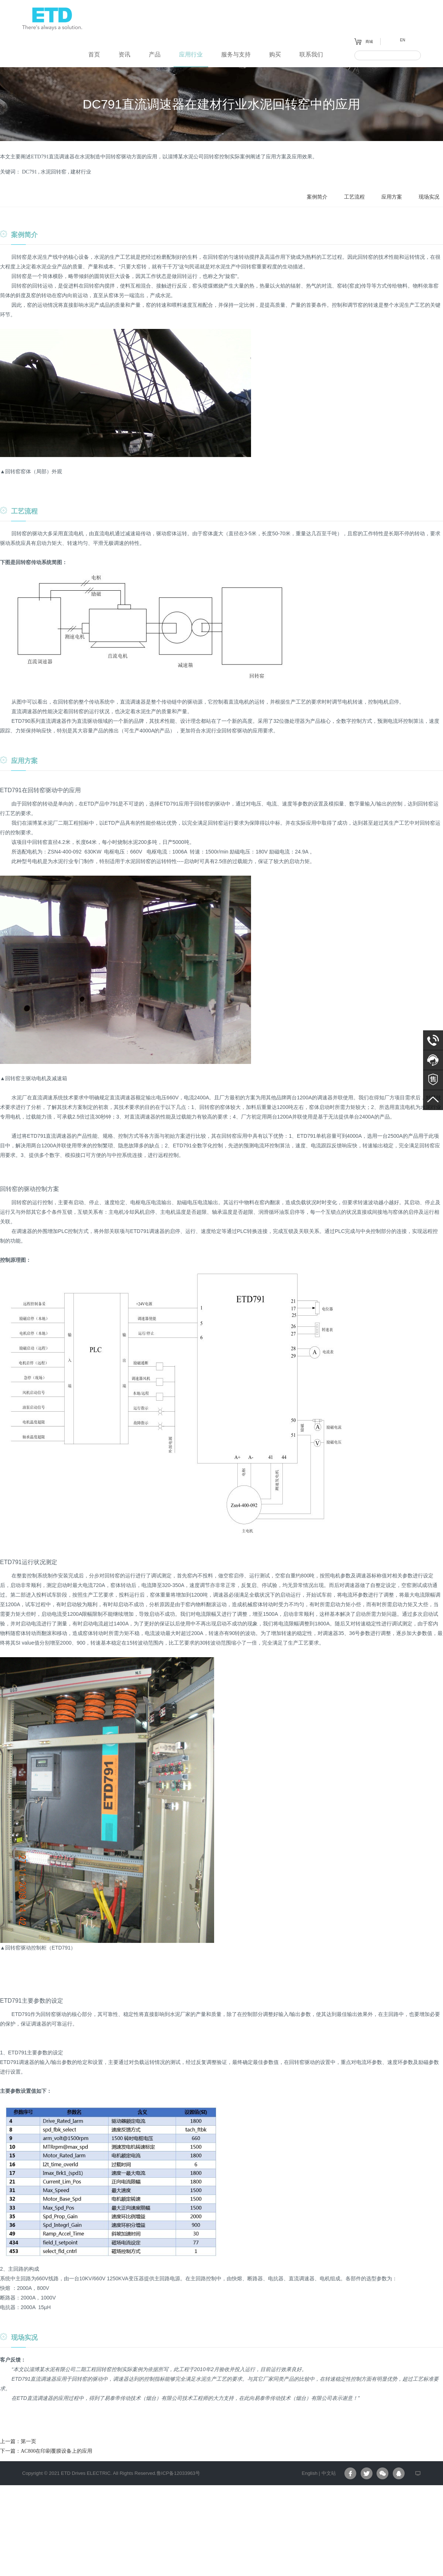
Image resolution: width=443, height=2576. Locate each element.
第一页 (28, 2441)
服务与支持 (236, 54)
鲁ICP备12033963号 (178, 2473)
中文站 (329, 2473)
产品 (155, 54)
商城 (369, 41)
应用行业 (191, 54)
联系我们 (311, 54)
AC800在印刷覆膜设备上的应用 (56, 2451)
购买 (275, 54)
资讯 (124, 54)
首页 (94, 54)
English (309, 2473)
